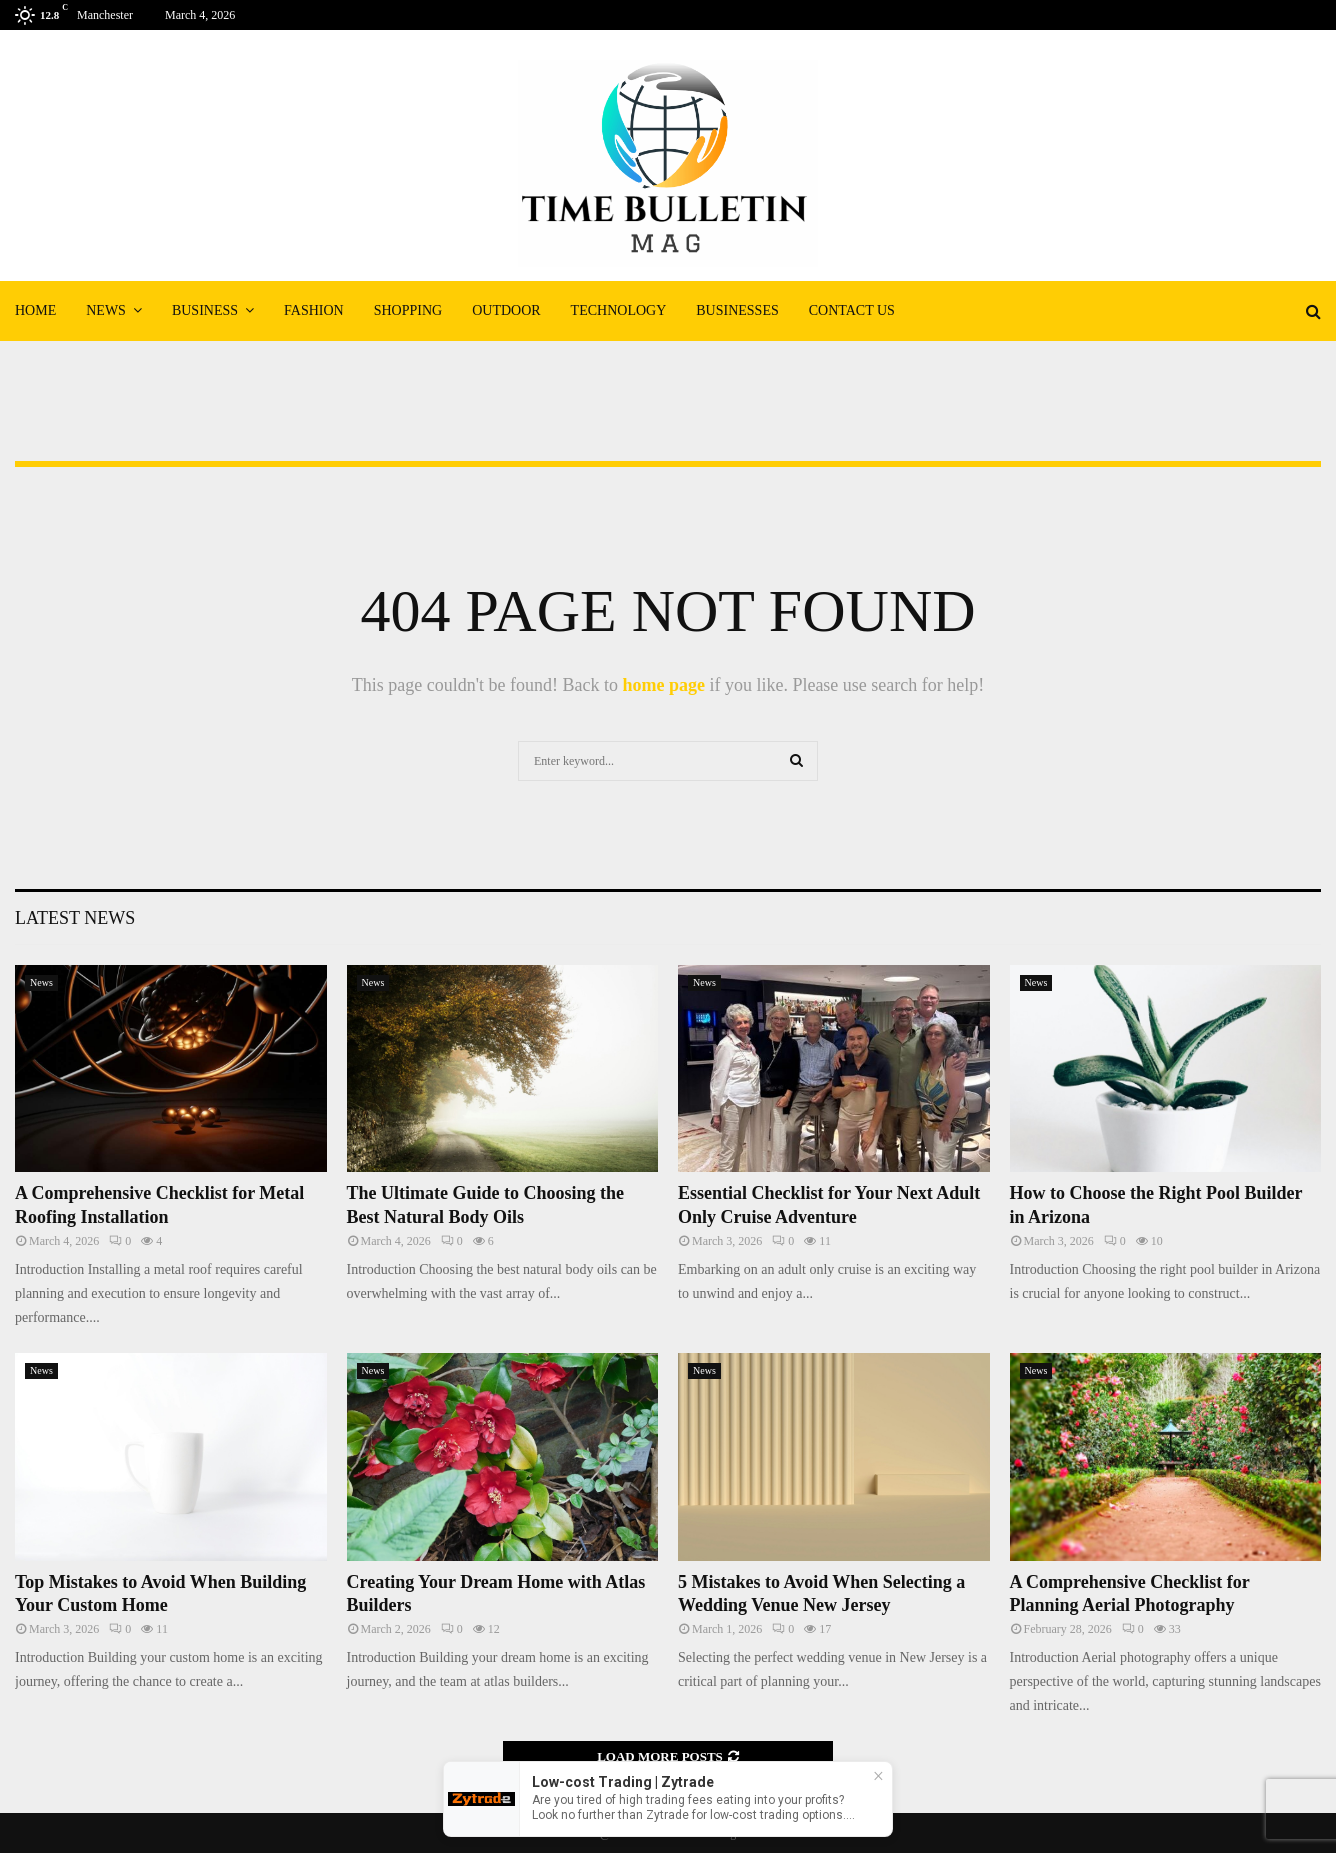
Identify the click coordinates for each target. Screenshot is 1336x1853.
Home (35, 310)
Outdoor (506, 310)
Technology (619, 310)
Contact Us (852, 310)
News (106, 310)
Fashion (314, 310)
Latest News (75, 918)
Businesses (737, 310)
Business (205, 310)
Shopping (408, 310)
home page (663, 685)
